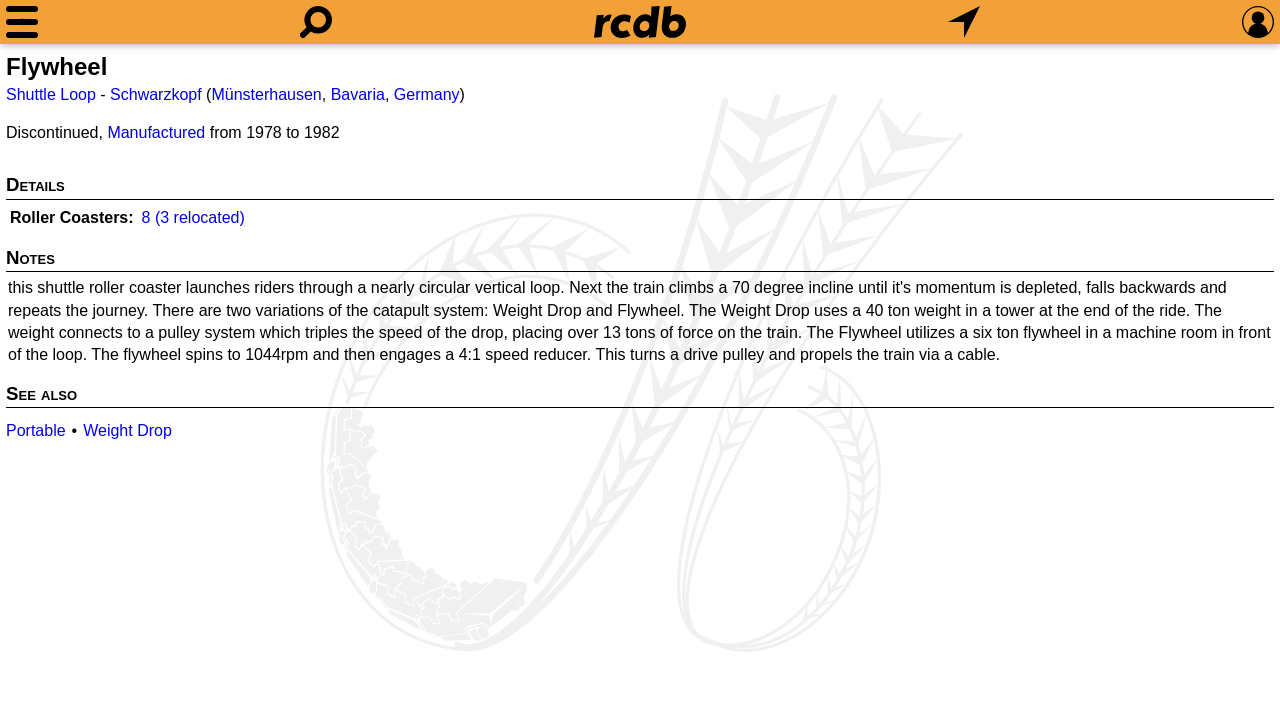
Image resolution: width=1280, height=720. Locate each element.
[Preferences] (1258, 22)
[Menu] (22, 22)
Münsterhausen (266, 94)
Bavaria (358, 94)
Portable (36, 430)
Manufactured (156, 132)
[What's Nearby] (964, 22)
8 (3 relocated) (193, 217)
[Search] (316, 22)
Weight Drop (127, 430)
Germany (427, 94)
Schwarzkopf (156, 94)
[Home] (640, 22)
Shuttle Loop (51, 94)
